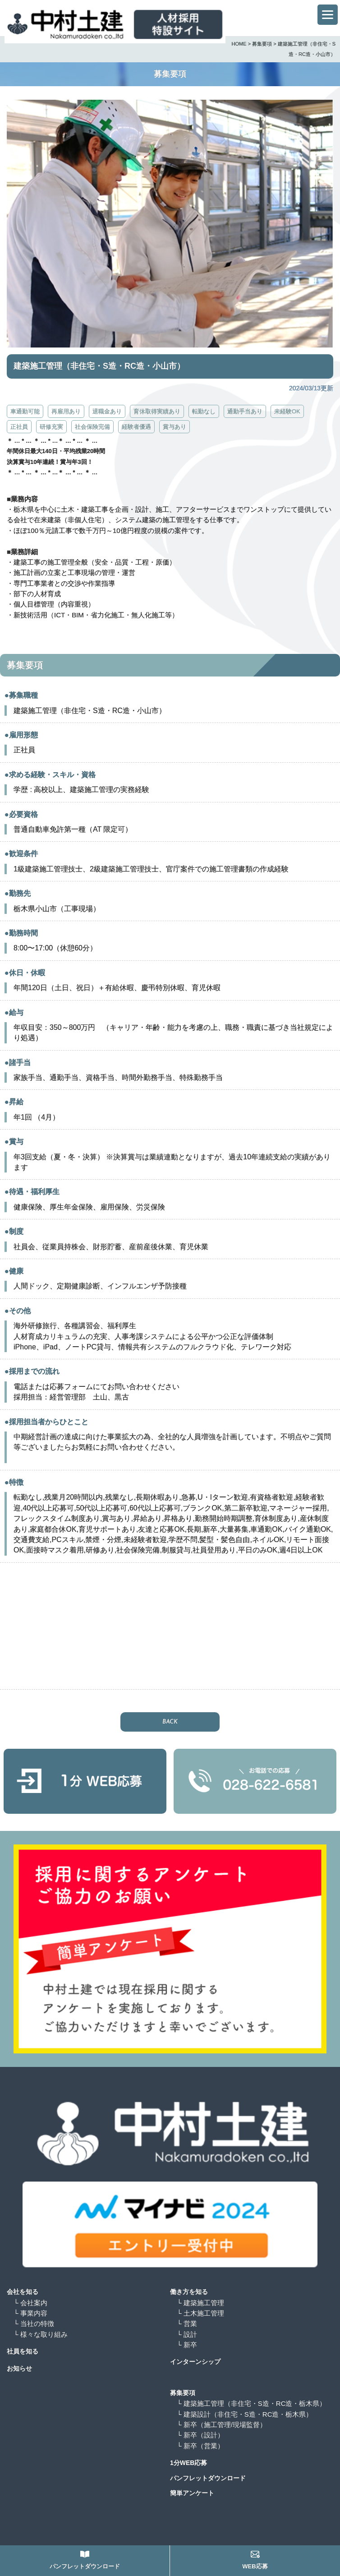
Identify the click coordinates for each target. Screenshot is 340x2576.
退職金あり (107, 411)
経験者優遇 (136, 426)
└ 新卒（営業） (204, 2446)
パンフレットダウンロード (208, 2478)
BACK (170, 1722)
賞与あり (174, 426)
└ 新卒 (187, 2345)
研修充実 (51, 426)
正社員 (19, 426)
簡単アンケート (192, 2493)
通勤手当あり (244, 411)
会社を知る (22, 2291)
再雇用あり (66, 411)
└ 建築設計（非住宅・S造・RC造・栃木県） (244, 2414)
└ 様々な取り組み (41, 2334)
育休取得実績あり (156, 411)
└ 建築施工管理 (200, 2303)
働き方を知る (189, 2291)
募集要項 (262, 43)
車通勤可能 (25, 411)
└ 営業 (187, 2323)
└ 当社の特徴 (34, 2323)
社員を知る (22, 2351)
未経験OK (287, 411)
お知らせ (19, 2368)
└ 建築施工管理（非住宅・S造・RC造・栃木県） (251, 2403)
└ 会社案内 (30, 2303)
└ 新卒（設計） (204, 2435)
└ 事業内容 (30, 2313)
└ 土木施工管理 (200, 2313)
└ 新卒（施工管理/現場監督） (225, 2424)
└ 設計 (187, 2334)
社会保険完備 (92, 426)
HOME (239, 43)
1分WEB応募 (188, 2462)
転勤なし (204, 411)
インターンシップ (195, 2361)
